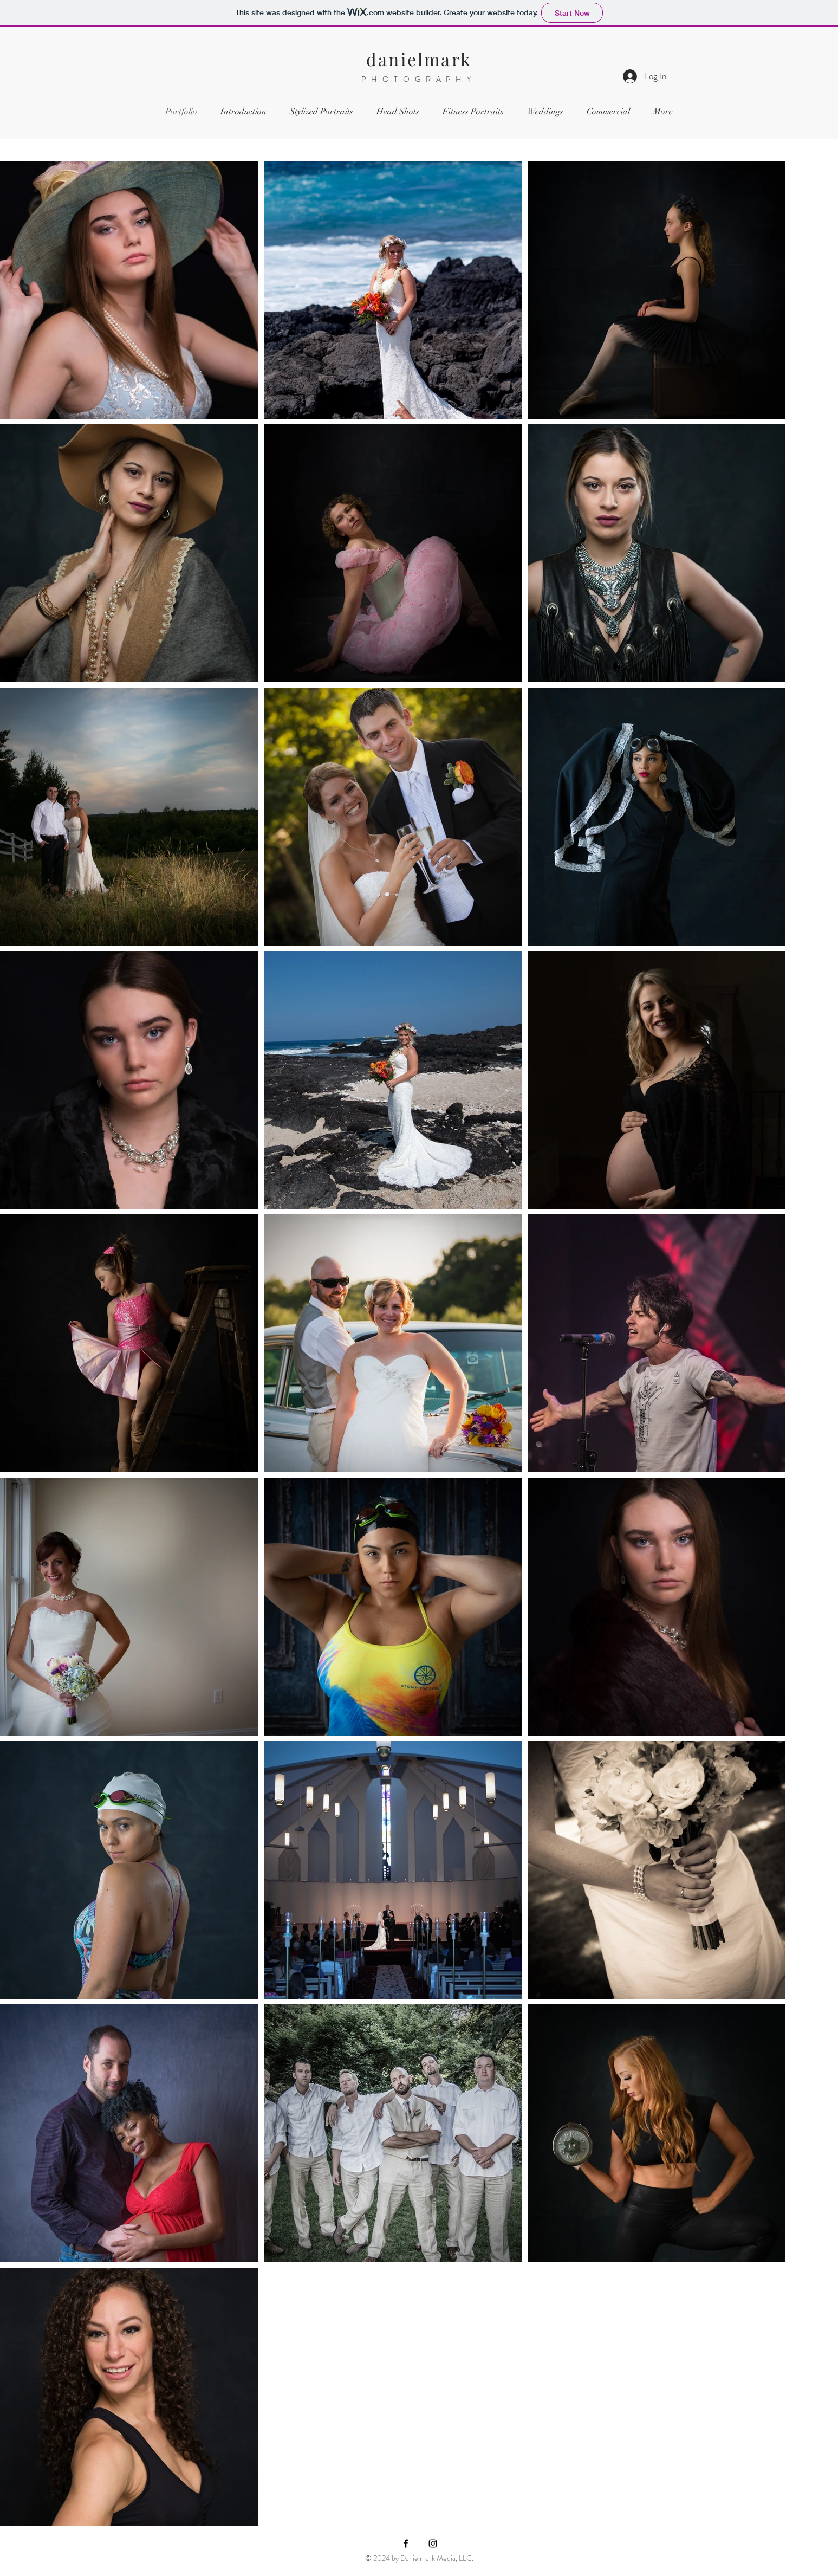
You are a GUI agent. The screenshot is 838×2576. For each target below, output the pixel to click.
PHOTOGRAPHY (419, 79)
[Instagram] (432, 2543)
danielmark (419, 58)
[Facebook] (405, 2543)
